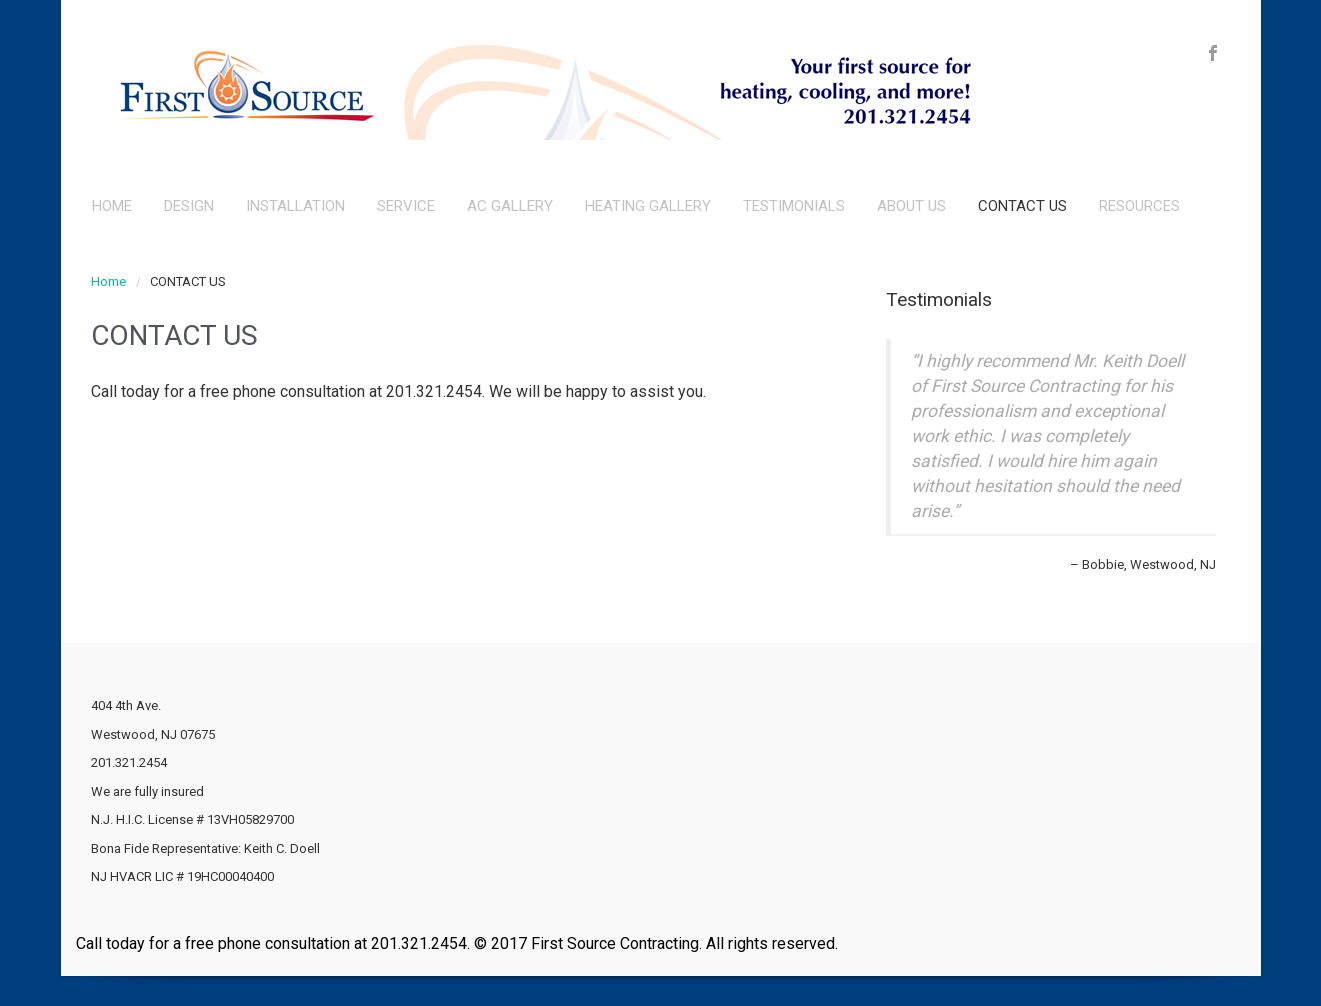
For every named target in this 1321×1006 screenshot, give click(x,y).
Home (108, 281)
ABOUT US (911, 206)
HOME (112, 206)
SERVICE (406, 206)
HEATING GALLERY (648, 206)
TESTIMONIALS (794, 206)
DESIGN (189, 206)
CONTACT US (1022, 206)
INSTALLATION (295, 206)
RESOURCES (1139, 206)
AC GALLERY (510, 206)
